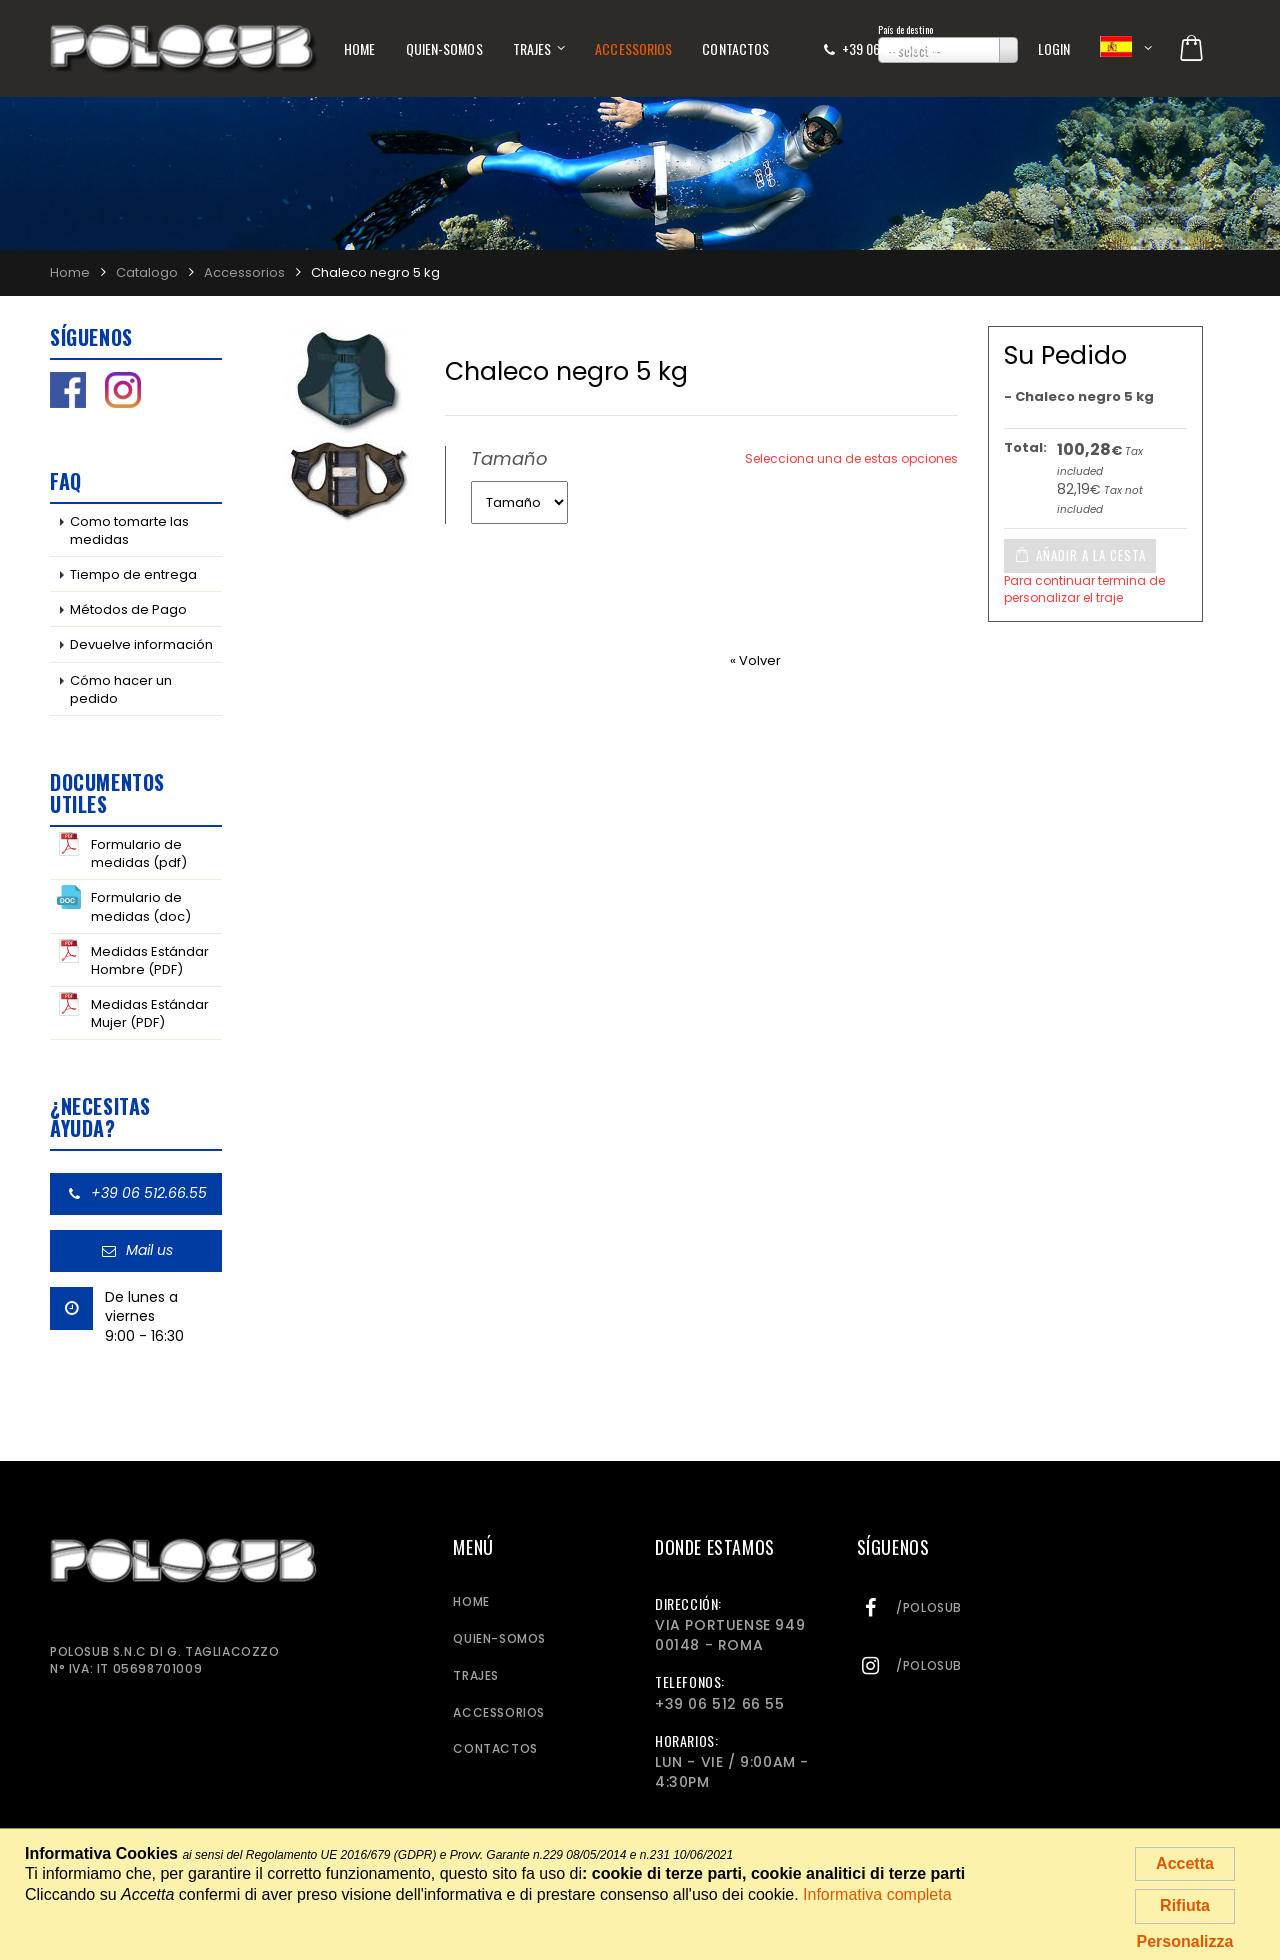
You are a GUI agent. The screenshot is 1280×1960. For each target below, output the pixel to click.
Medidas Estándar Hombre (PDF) (133, 959)
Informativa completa (877, 1894)
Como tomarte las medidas (129, 530)
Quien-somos (444, 48)
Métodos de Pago (128, 609)
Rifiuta (1185, 1905)
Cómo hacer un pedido (121, 689)
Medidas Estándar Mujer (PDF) (133, 1012)
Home (359, 48)
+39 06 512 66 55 (889, 48)
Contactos (735, 48)
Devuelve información (141, 644)
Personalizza (1185, 1941)
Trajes (532, 48)
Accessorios (633, 48)
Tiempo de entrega (133, 574)
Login (1054, 48)
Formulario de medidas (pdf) (122, 852)
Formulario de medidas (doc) (124, 905)
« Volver (755, 660)
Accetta (1185, 1863)
